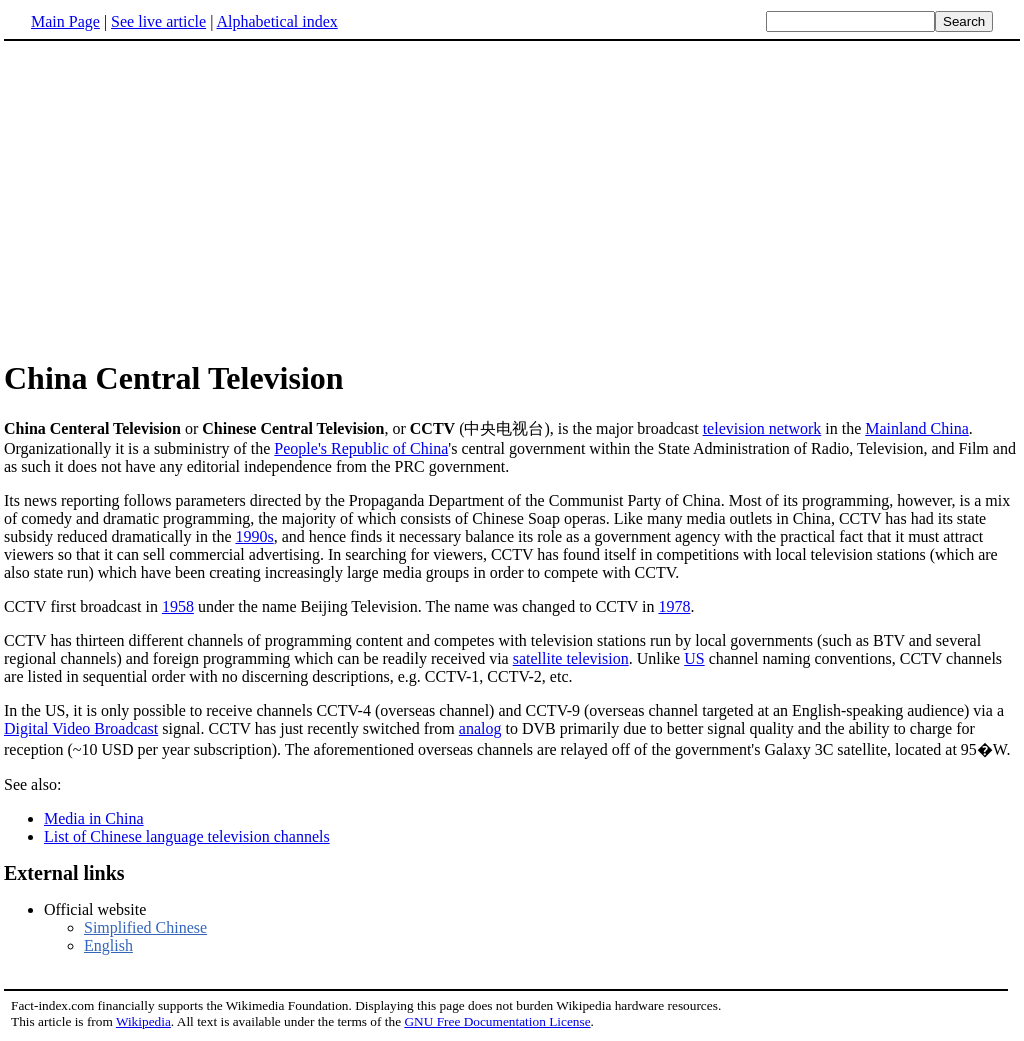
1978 (674, 606)
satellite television (571, 658)
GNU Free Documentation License (497, 1021)
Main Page (65, 21)
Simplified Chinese (145, 927)
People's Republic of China (361, 448)
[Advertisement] (172, 199)
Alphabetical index (276, 21)
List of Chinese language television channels (187, 836)
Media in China (94, 818)
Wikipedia (143, 1021)
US (694, 658)
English (108, 945)
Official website (95, 909)
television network (762, 428)
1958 (178, 606)
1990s (254, 536)
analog (480, 728)
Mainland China (917, 428)
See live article (158, 21)
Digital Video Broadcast (81, 728)
